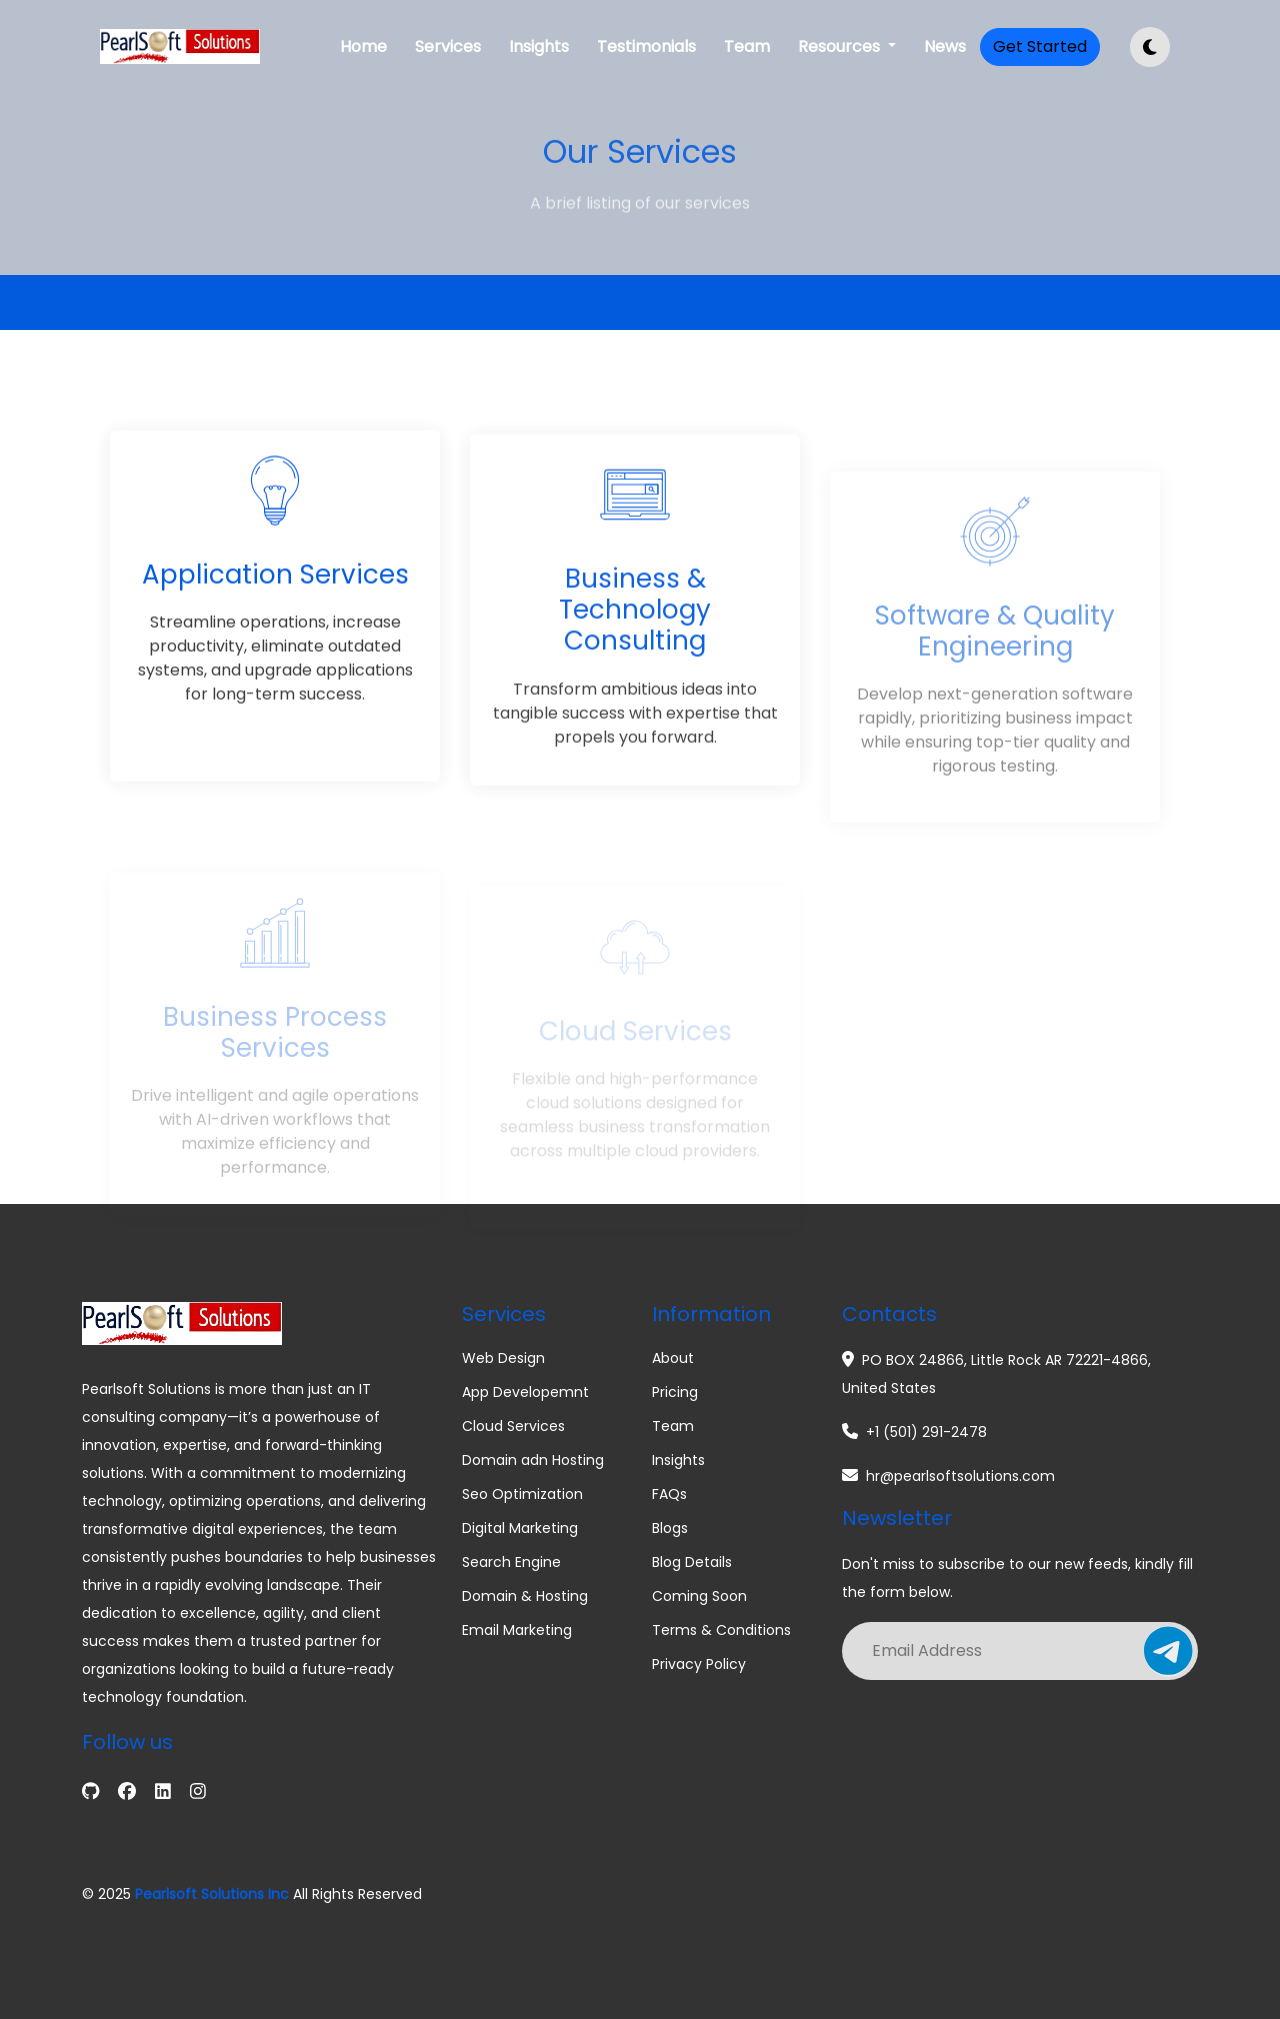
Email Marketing (517, 1630)
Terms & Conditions (721, 1630)
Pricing (675, 1392)
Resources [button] (841, 46)
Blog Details (692, 1562)
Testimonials (646, 46)
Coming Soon (699, 1596)
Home (363, 46)
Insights (539, 46)
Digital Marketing (520, 1528)
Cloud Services (513, 1426)
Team (747, 46)
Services (448, 46)
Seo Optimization (522, 1494)
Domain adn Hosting (533, 1460)
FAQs (669, 1494)
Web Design (503, 1358)
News (945, 46)
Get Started (1040, 46)
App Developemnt (525, 1392)
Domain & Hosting (525, 1596)
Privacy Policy (699, 1664)
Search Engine (511, 1562)
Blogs (670, 1528)
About (673, 1358)
